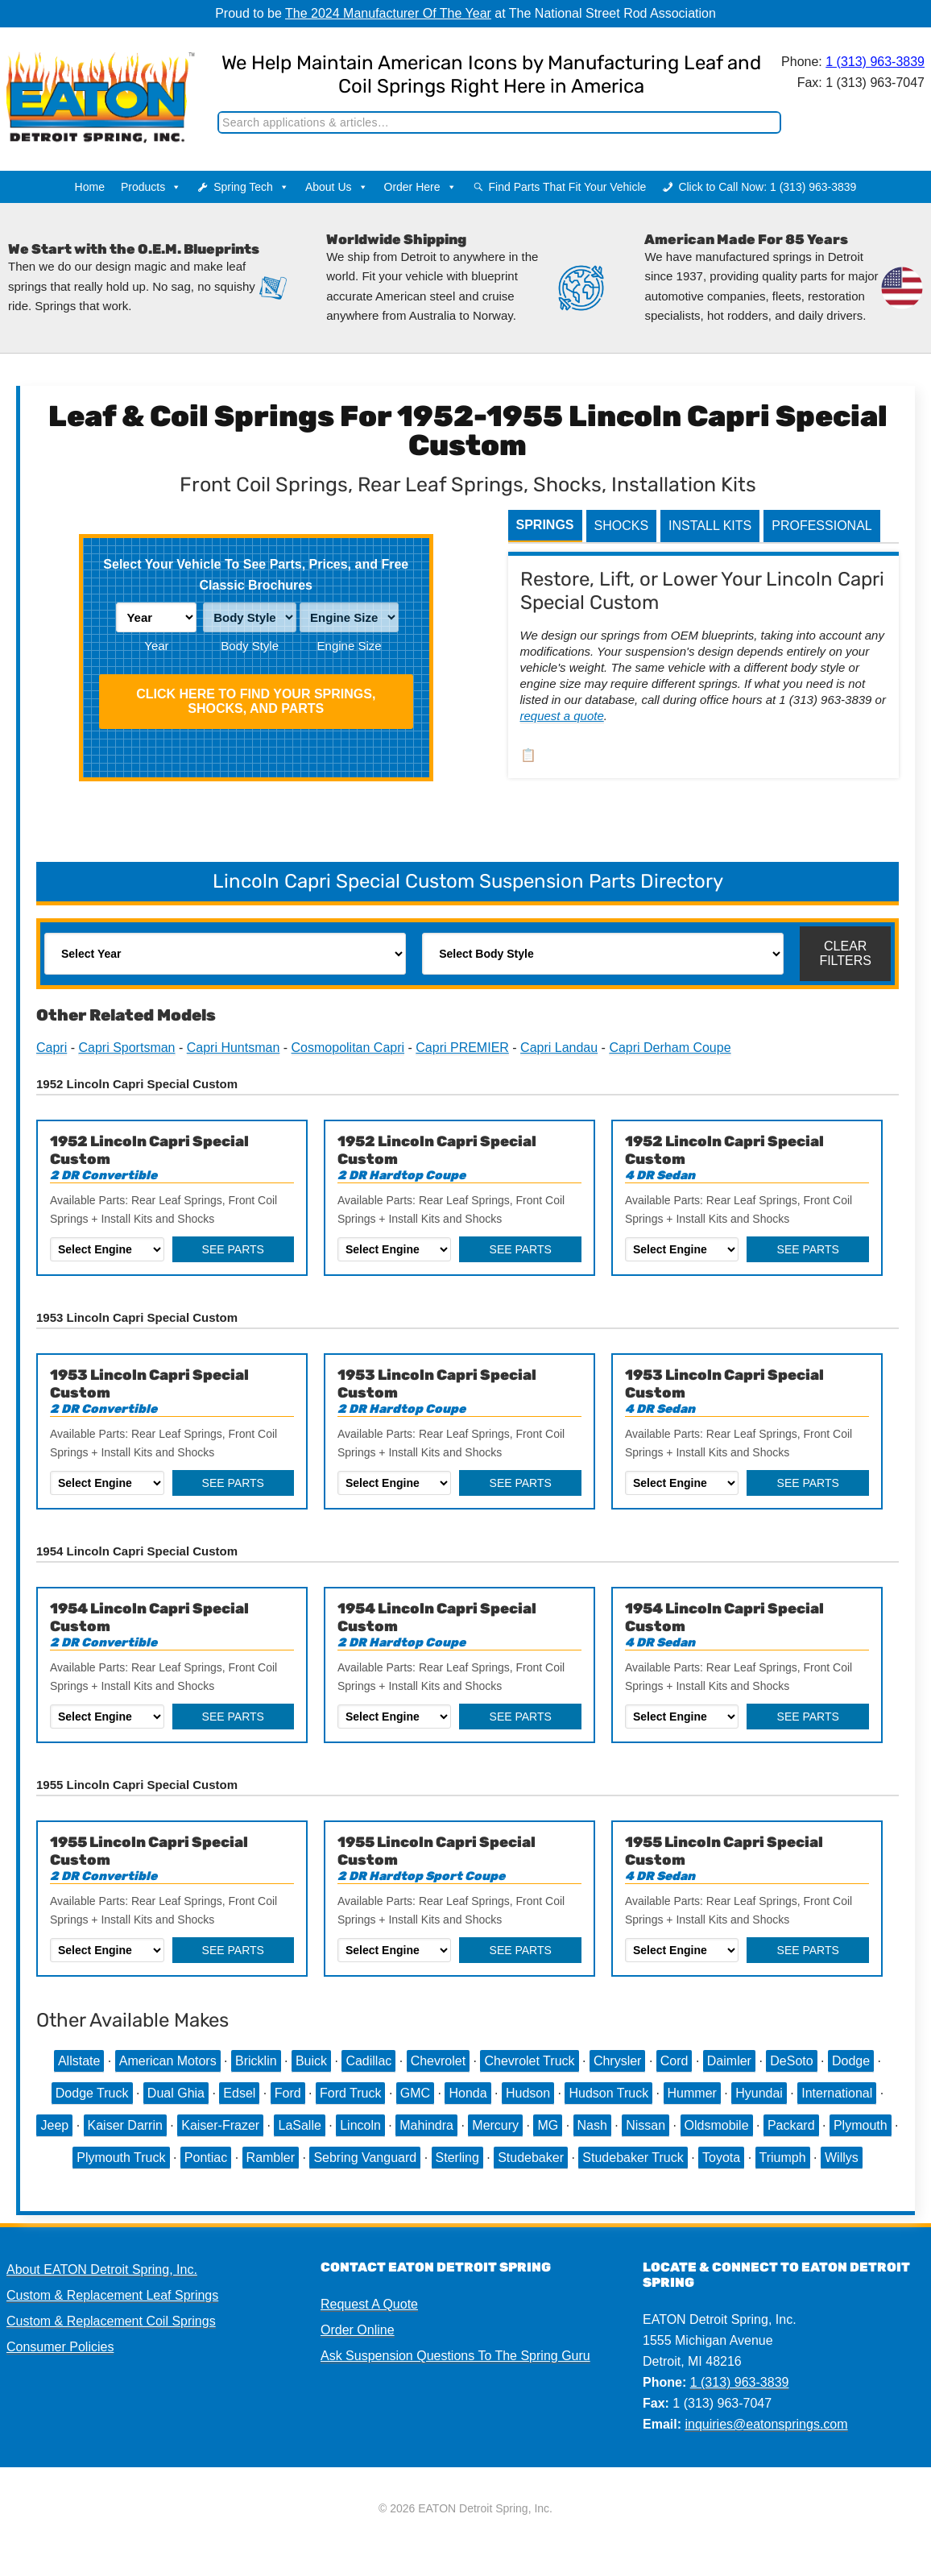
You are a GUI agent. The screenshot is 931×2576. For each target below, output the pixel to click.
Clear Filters (845, 953)
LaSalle (299, 2125)
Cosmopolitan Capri (348, 1047)
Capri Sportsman (126, 1047)
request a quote (562, 716)
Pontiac (205, 2157)
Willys (842, 2157)
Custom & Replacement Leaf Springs (112, 2295)
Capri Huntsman (233, 1047)
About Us (336, 186)
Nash (592, 2125)
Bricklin (256, 2061)
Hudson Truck (608, 2093)
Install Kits (709, 525)
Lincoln (360, 2125)
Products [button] (151, 186)
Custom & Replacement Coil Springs (111, 2321)
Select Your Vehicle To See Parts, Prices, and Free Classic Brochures (255, 574)
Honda (467, 2093)
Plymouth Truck (121, 2157)
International (836, 2093)
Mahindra (426, 2125)
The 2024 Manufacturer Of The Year (388, 13)
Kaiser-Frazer (220, 2125)
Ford (288, 2093)
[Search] (496, 122)
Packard (791, 2125)
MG (547, 2125)
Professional (821, 525)
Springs (545, 525)
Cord (674, 2061)
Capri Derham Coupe (669, 1047)
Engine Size (349, 645)
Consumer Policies (60, 2347)
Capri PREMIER (462, 1047)
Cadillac (368, 2061)
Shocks (621, 525)
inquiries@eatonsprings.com (766, 2424)
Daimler (729, 2061)
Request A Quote (369, 2304)
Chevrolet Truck (529, 2061)
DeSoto (791, 2061)
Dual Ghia (176, 2093)
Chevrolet (438, 2061)
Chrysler (618, 2061)
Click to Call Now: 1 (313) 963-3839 (767, 186)
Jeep (54, 2125)
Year (156, 645)
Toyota (721, 2157)
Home (90, 186)
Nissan (645, 2125)
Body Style (250, 645)
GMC (415, 2093)
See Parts (233, 1249)
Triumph (782, 2157)
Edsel (239, 2093)
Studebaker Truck (632, 2157)
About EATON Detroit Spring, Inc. (101, 2269)
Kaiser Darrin (125, 2125)
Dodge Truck (92, 2093)
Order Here (420, 186)
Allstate (79, 2061)
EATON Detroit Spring (93, 81)
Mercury (495, 2125)
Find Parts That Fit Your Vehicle (568, 186)
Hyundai (759, 2093)
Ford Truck (350, 2093)
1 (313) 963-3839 (871, 61)
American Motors (168, 2061)
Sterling (457, 2157)
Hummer (692, 2093)
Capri (51, 1047)
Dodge (851, 2061)
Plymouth (861, 2125)
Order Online (358, 2330)
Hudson (528, 2093)
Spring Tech (251, 186)
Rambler (270, 2157)
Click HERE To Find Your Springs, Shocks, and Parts (255, 701)
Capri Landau (559, 1047)
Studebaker (531, 2157)
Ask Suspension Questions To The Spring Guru (455, 2356)
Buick (311, 2061)
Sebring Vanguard (364, 2157)
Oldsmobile (717, 2125)
